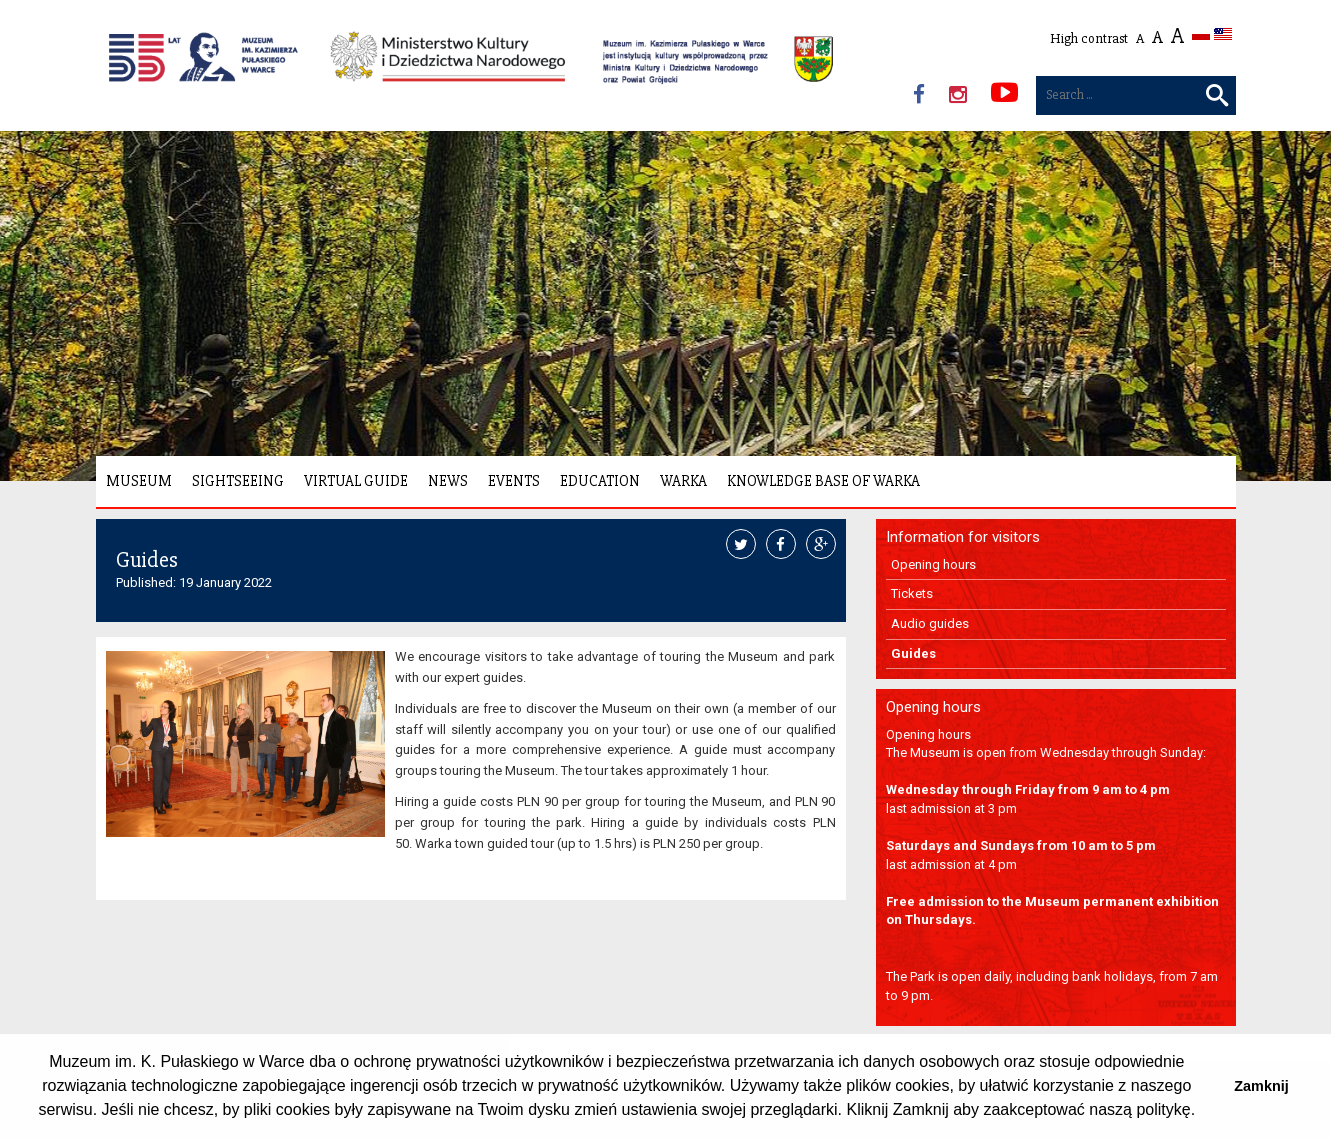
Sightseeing (238, 481)
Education (600, 481)
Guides (913, 653)
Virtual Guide (356, 481)
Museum (139, 481)
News (448, 481)
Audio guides (930, 623)
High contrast (1089, 38)
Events (514, 481)
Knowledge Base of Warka (823, 481)
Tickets (912, 593)
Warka (683, 481)
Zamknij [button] (1261, 1086)
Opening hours (933, 564)
